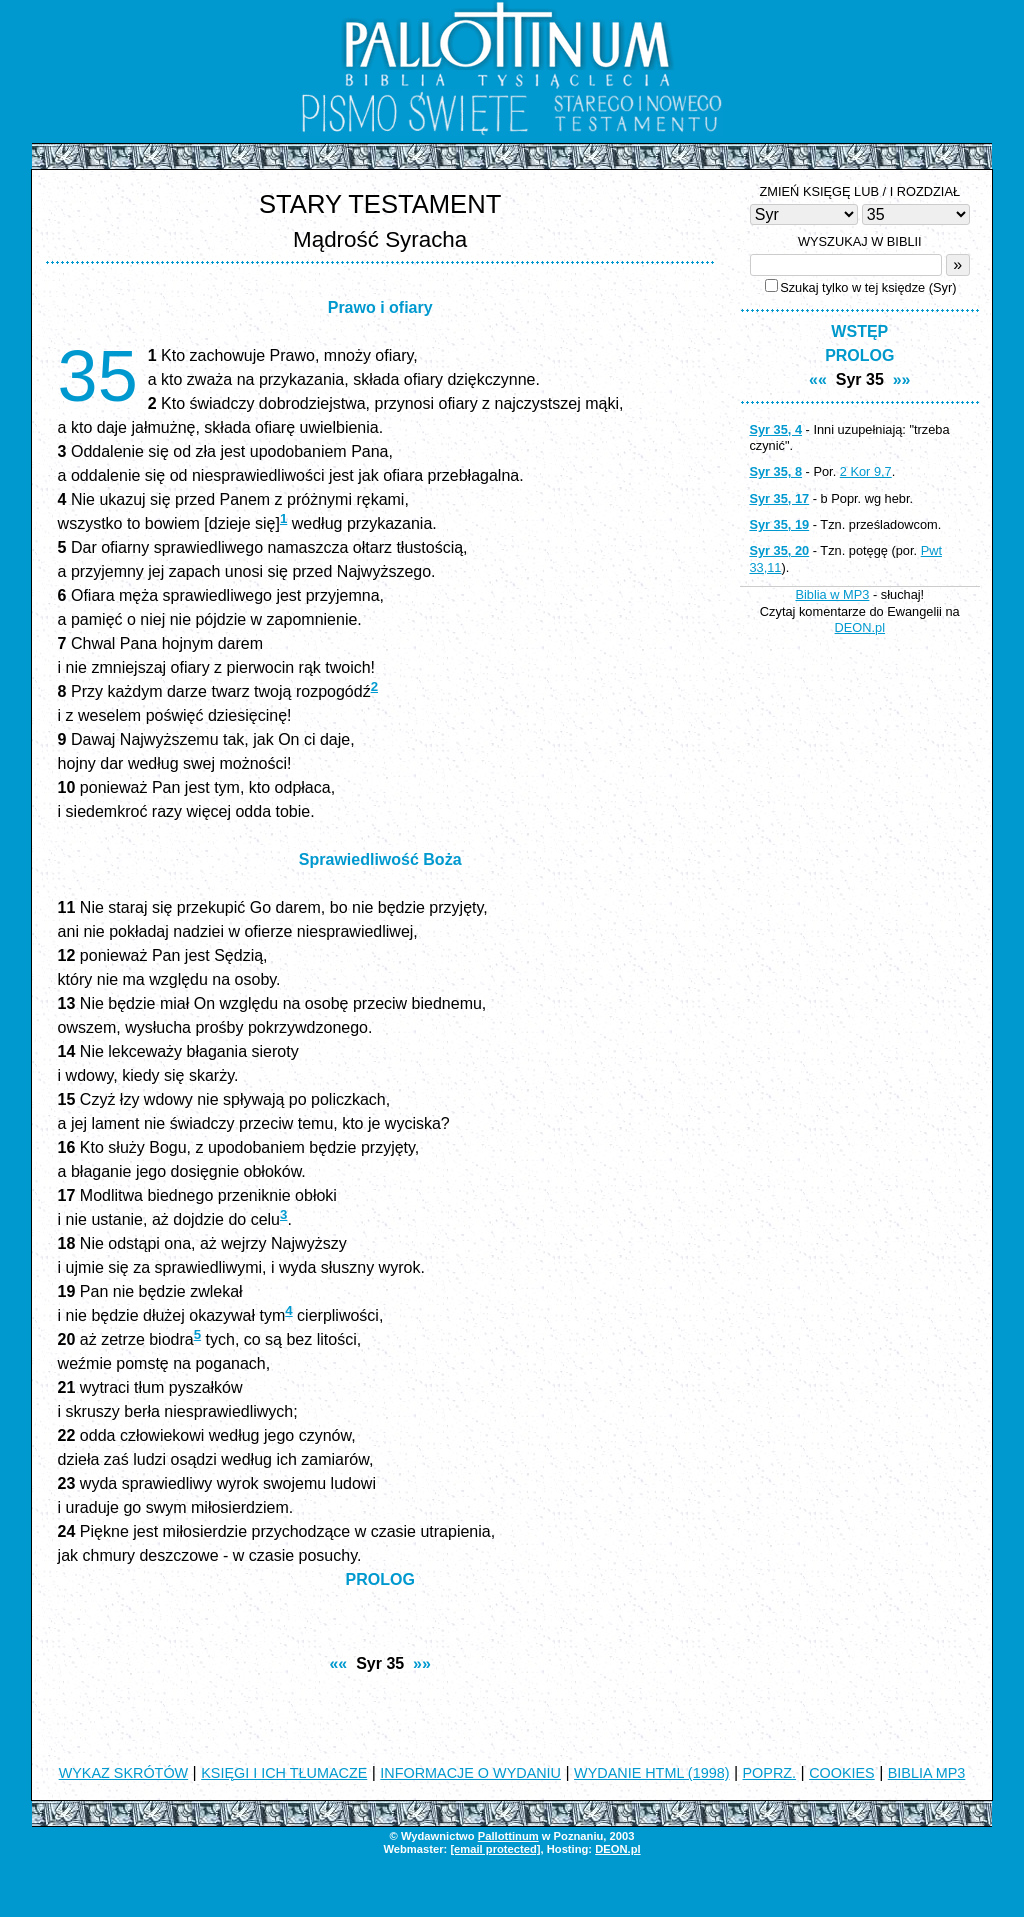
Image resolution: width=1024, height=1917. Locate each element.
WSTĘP (859, 331)
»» (422, 1663)
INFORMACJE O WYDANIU (470, 1773)
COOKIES (842, 1773)
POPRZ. (770, 1773)
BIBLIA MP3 (927, 1773)
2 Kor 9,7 (866, 471)
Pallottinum (508, 1836)
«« (338, 1663)
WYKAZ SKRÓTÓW (124, 1773)
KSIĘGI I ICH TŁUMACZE (284, 1773)
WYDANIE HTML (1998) (651, 1773)
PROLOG (380, 1579)
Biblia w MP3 (832, 594)
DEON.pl (860, 627)
